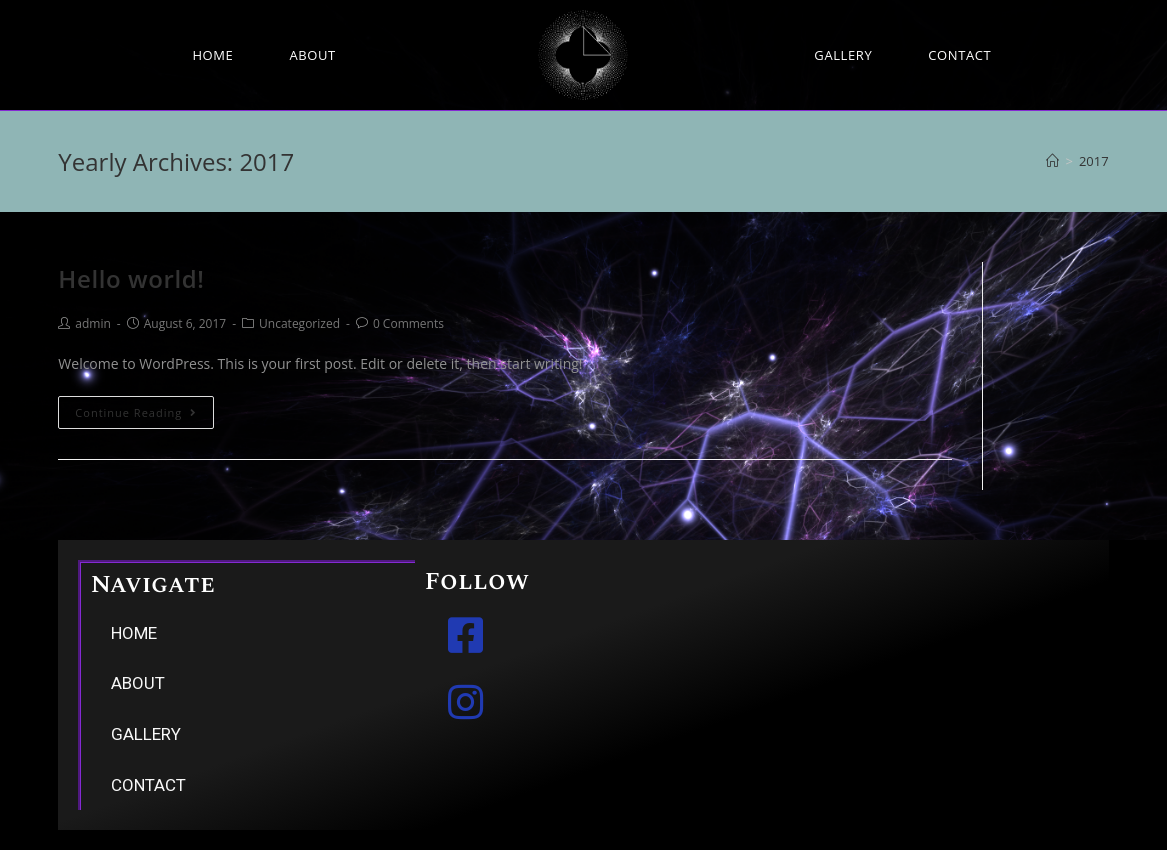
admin (93, 323)
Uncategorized (299, 323)
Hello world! (131, 278)
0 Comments (408, 323)
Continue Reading (136, 412)
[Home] (1052, 161)
